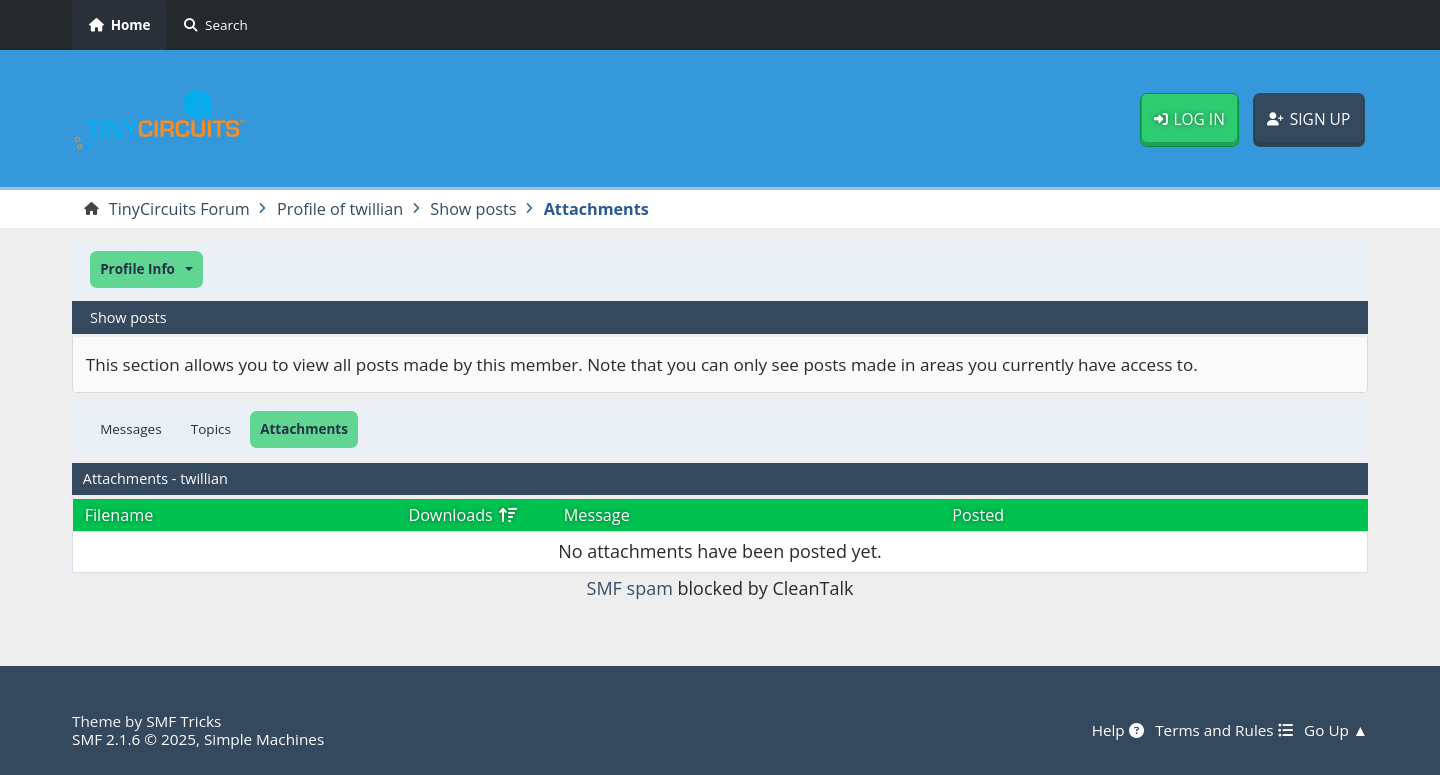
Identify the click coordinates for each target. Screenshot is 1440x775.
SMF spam (630, 588)
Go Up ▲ (1336, 730)
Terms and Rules (1223, 730)
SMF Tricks (183, 721)
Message (597, 515)
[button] (146, 269)
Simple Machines (264, 739)
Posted (978, 515)
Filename (119, 515)
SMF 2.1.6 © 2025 (134, 739)
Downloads (462, 515)
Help (1118, 730)
